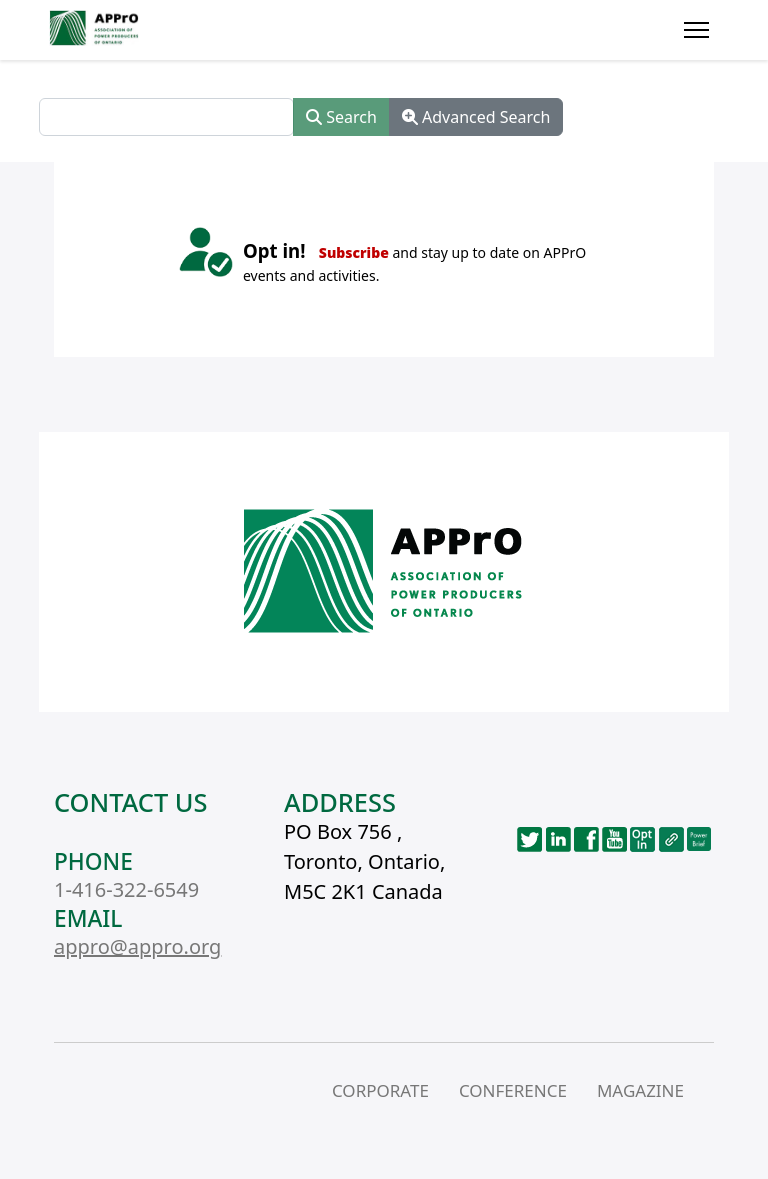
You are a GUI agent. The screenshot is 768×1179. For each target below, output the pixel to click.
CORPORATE (380, 1090)
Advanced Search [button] (476, 117)
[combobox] (166, 117)
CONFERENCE (513, 1090)
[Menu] (696, 30)
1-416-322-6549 (126, 889)
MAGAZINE (640, 1090)
